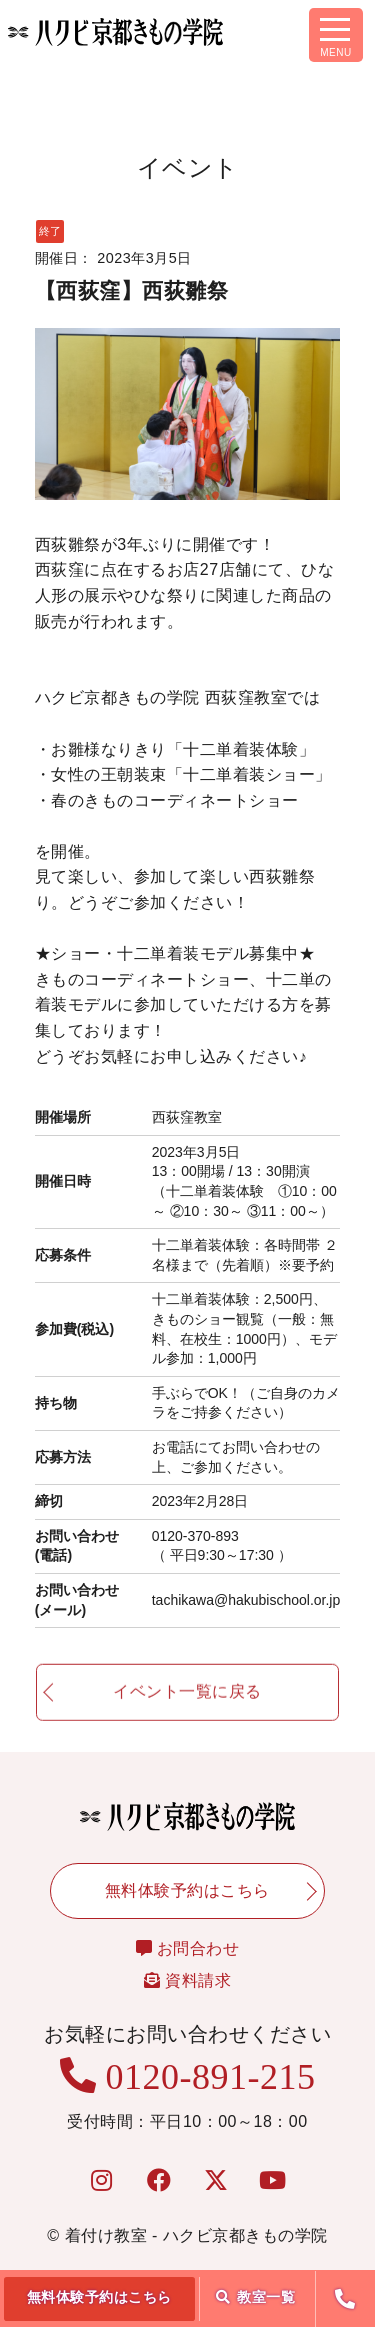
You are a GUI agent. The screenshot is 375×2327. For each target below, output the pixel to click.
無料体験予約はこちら (99, 2297)
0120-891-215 (188, 2077)
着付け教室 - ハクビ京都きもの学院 (196, 2235)
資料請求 (187, 1980)
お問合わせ (188, 1948)
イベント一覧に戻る (187, 1700)
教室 (256, 2297)
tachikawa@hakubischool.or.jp (246, 1600)
